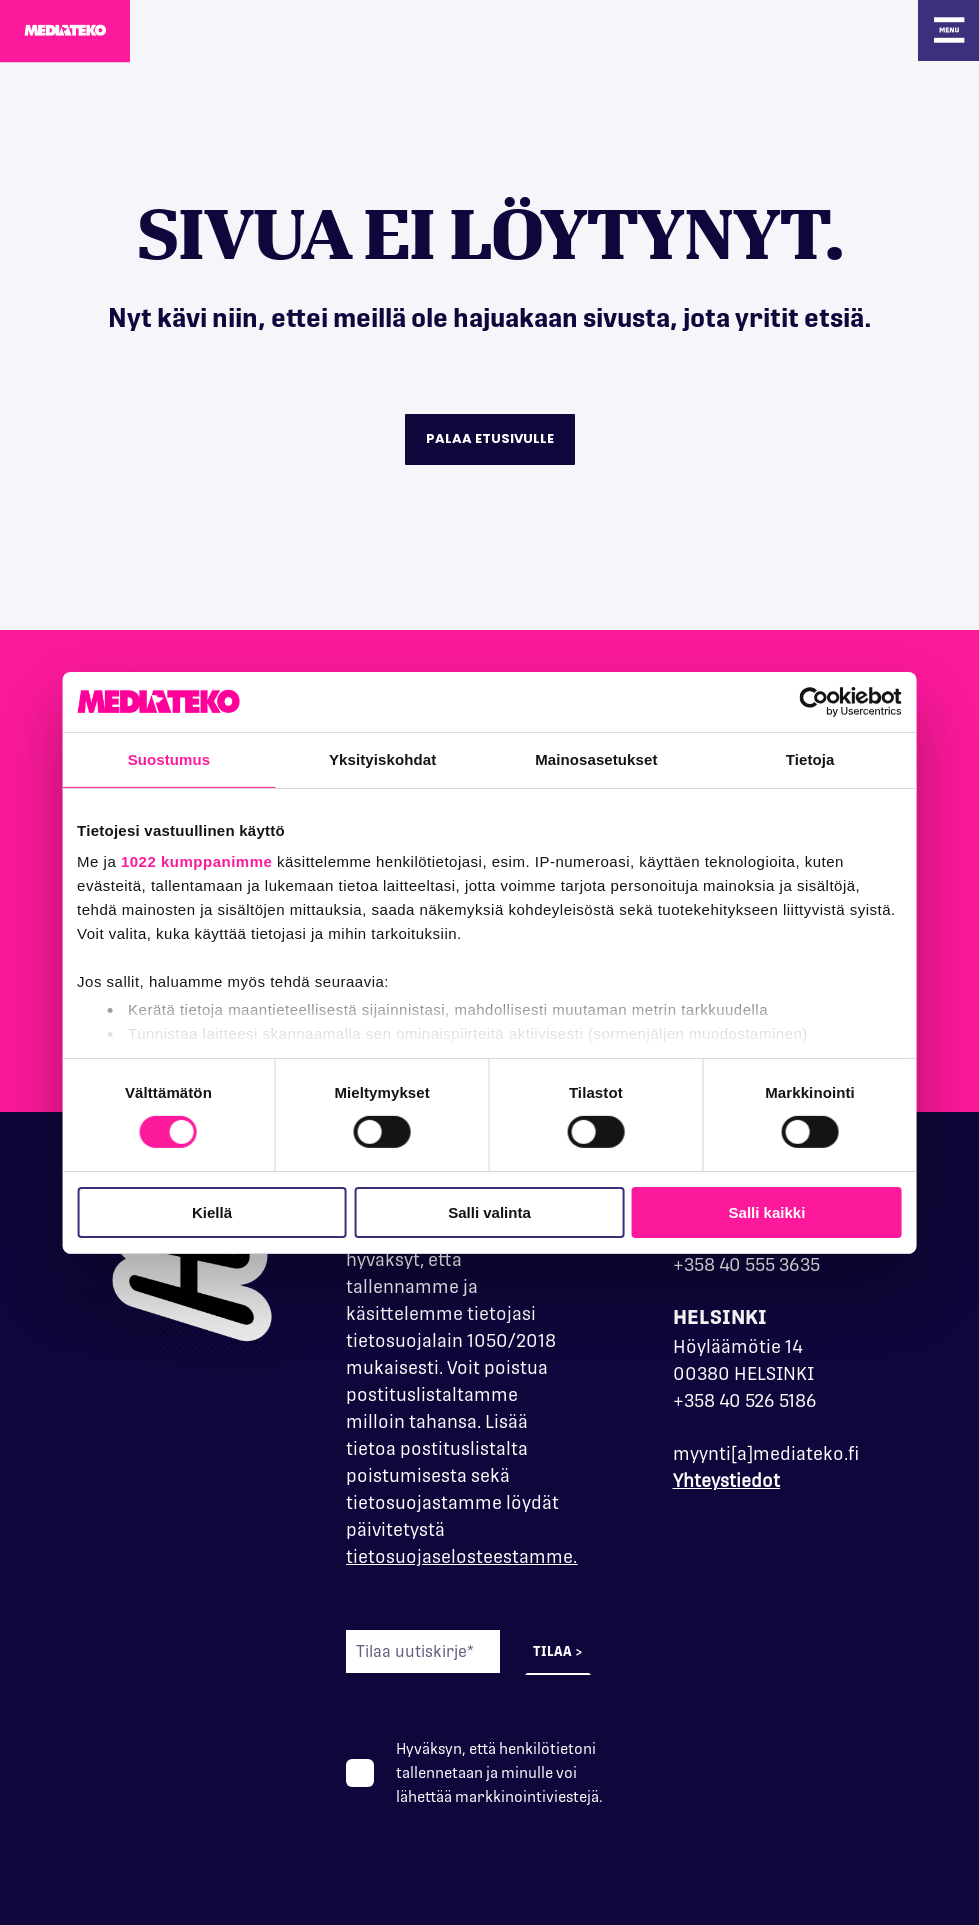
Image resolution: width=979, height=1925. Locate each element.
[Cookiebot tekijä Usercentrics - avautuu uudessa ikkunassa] (837, 701)
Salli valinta (489, 1212)
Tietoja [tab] (827, 758)
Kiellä (197, 1212)
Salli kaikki (782, 1212)
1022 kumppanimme (173, 861)
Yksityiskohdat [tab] (376, 758)
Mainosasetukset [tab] (602, 758)
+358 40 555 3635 (746, 1264)
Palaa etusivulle (490, 438)
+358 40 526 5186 (745, 1400)
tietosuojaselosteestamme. (461, 1556)
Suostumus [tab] (152, 758)
